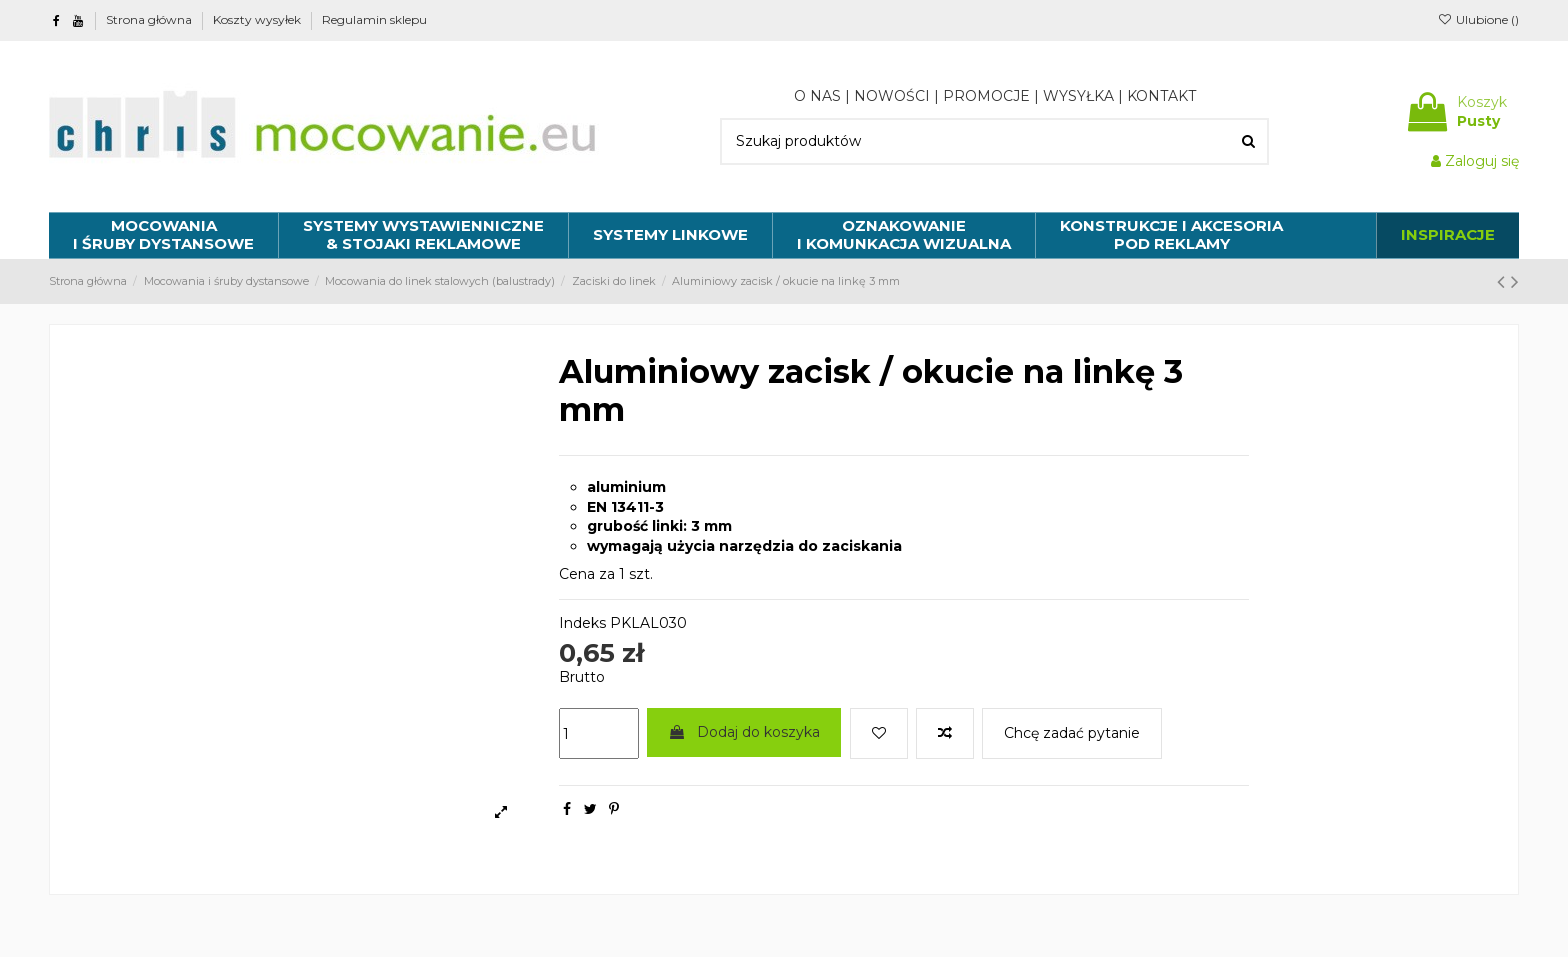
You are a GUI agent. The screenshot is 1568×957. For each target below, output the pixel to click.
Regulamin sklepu (374, 19)
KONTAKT (1161, 96)
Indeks (582, 623)
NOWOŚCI (892, 96)
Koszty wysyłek (258, 19)
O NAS (817, 96)
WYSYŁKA (1078, 96)
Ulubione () (1478, 19)
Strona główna (150, 19)
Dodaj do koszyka (744, 732)
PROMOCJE (986, 96)
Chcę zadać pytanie (1072, 733)
